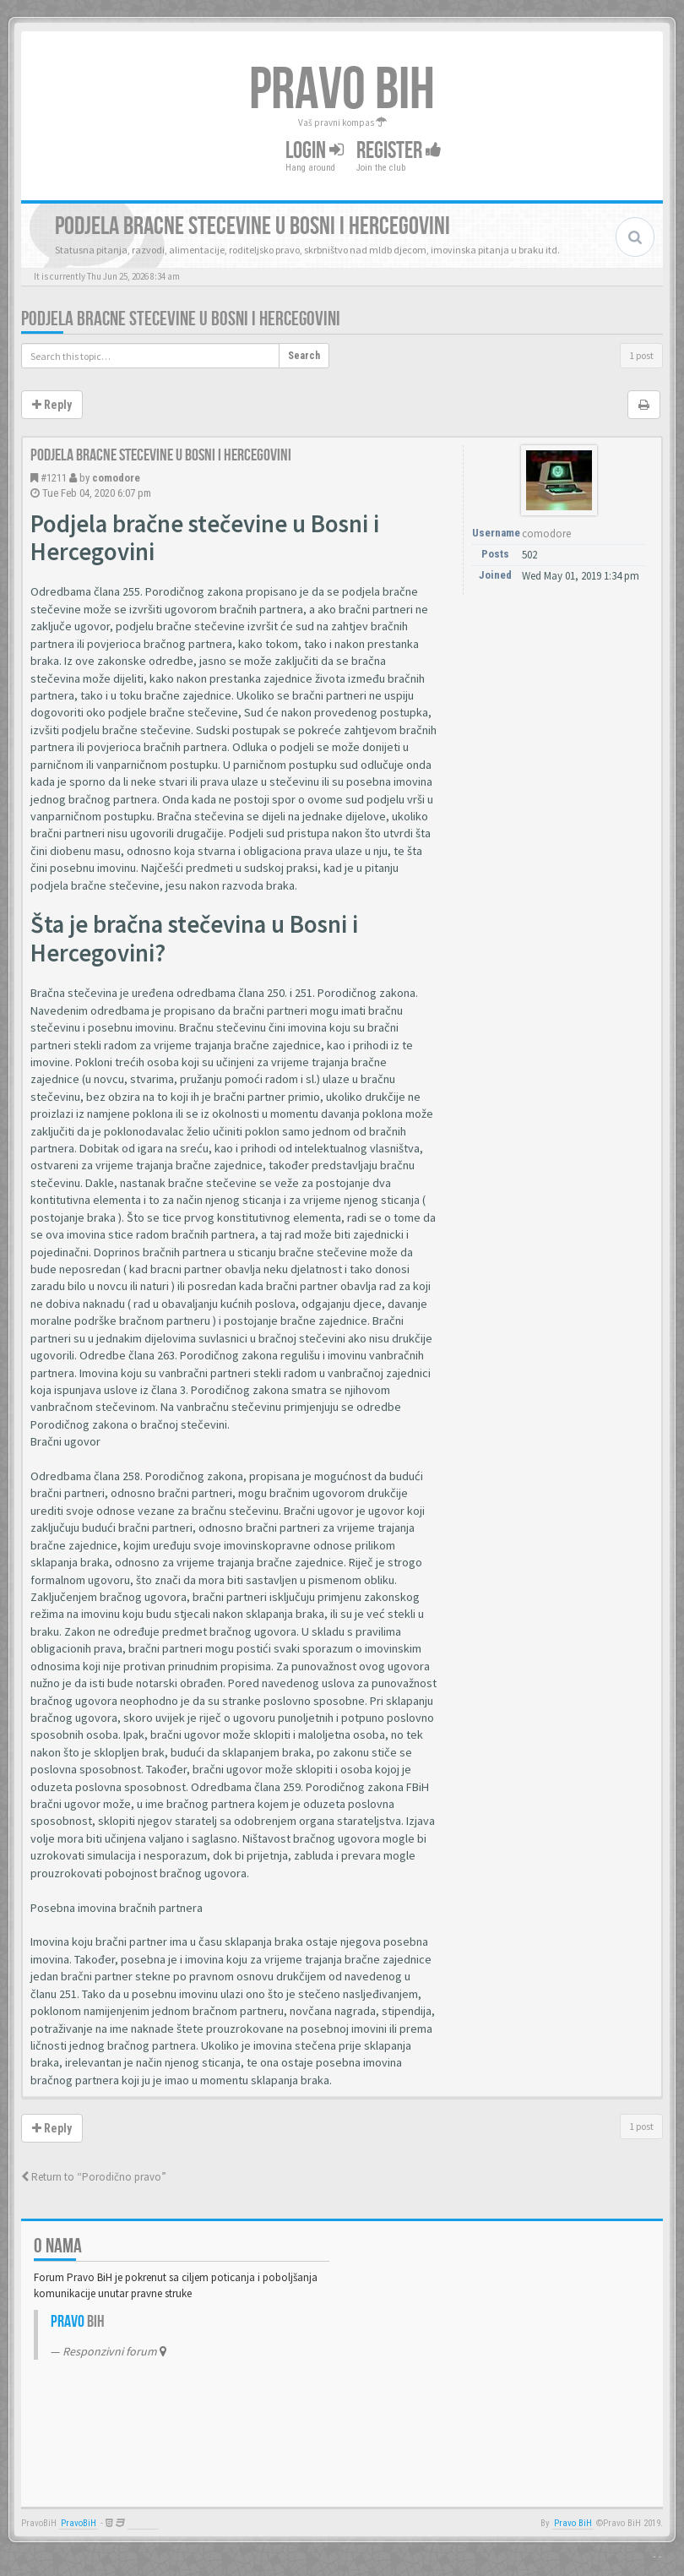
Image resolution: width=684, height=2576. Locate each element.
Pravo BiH (573, 2523)
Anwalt (143, 2523)
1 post (641, 355)
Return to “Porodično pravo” (93, 2177)
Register (399, 151)
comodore (116, 477)
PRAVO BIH (342, 90)
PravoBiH (78, 2523)
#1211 (54, 477)
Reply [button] (52, 404)
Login (314, 151)
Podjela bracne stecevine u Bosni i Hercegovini (180, 319)
